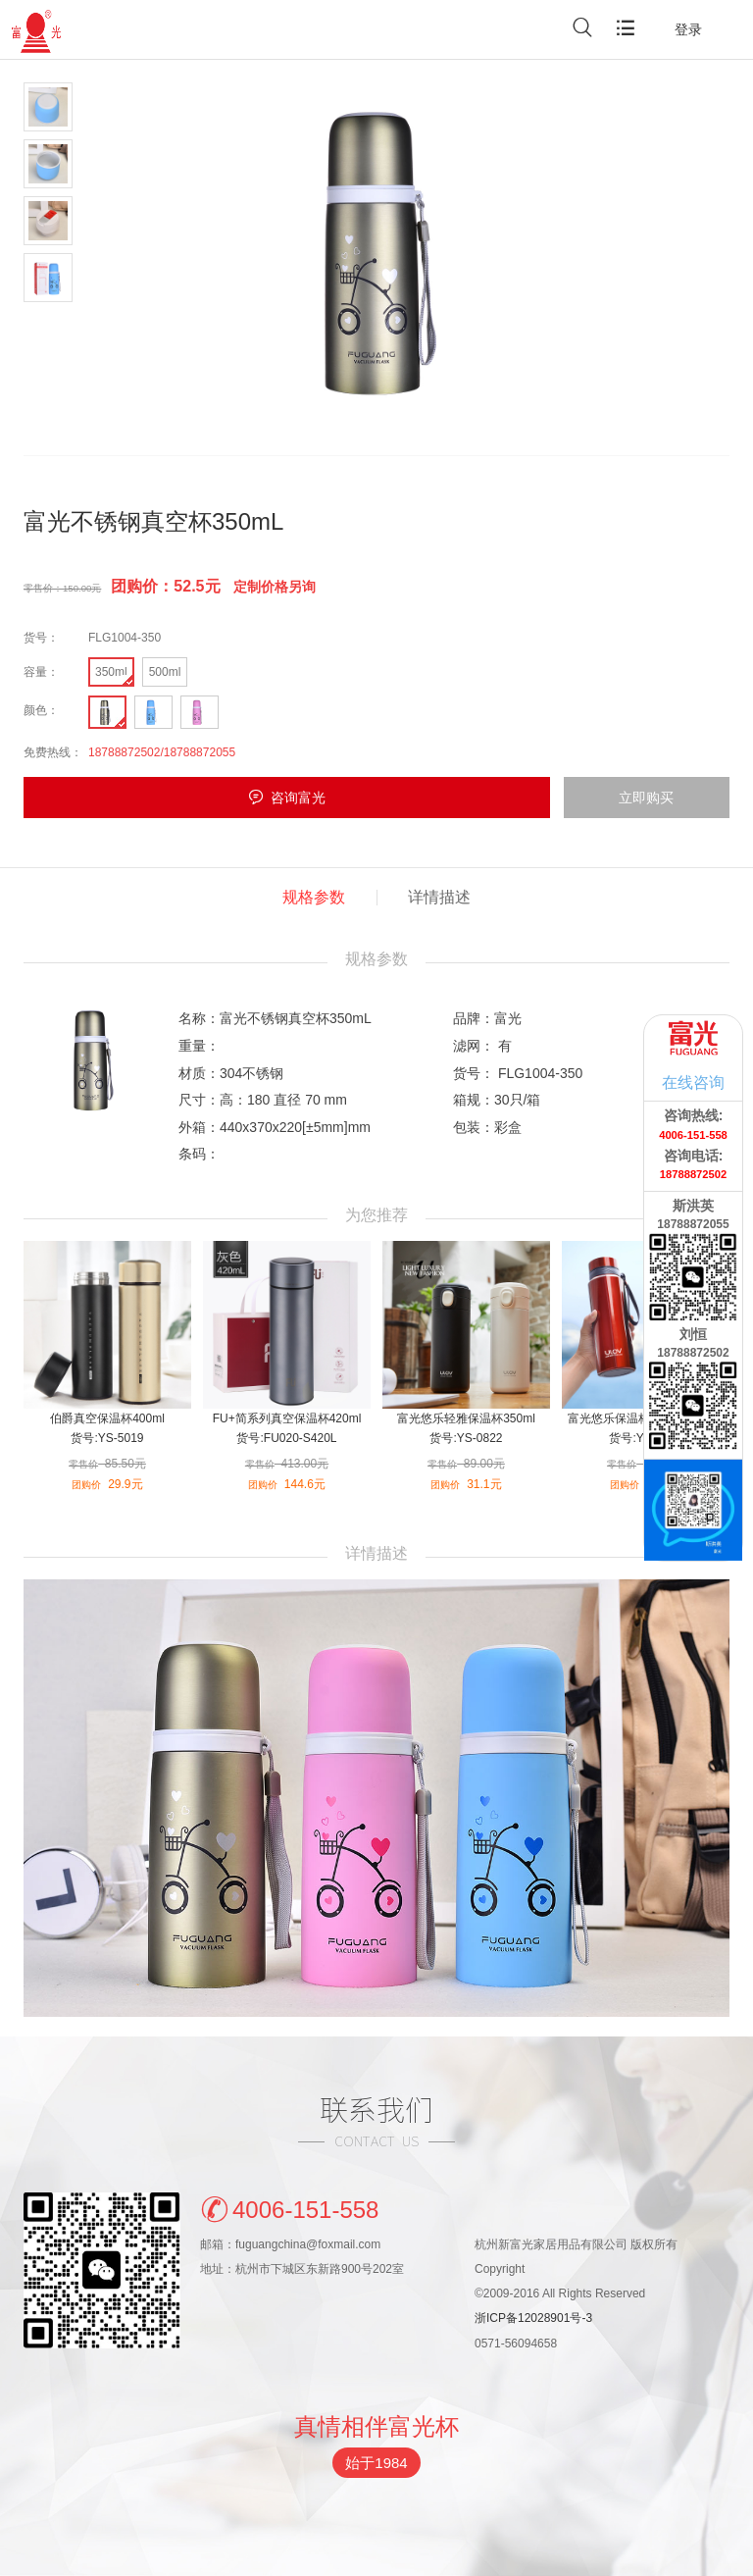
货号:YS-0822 (465, 1438)
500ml (165, 672)
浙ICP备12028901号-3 (533, 2318)
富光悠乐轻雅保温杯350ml (466, 1418)
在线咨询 (693, 1082)
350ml (111, 672)
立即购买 (646, 797)
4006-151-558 (289, 2207)
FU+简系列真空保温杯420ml (287, 1418)
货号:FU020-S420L (286, 1438)
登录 (688, 29)
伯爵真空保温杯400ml (107, 1418)
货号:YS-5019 (107, 1438)
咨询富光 (298, 797)
